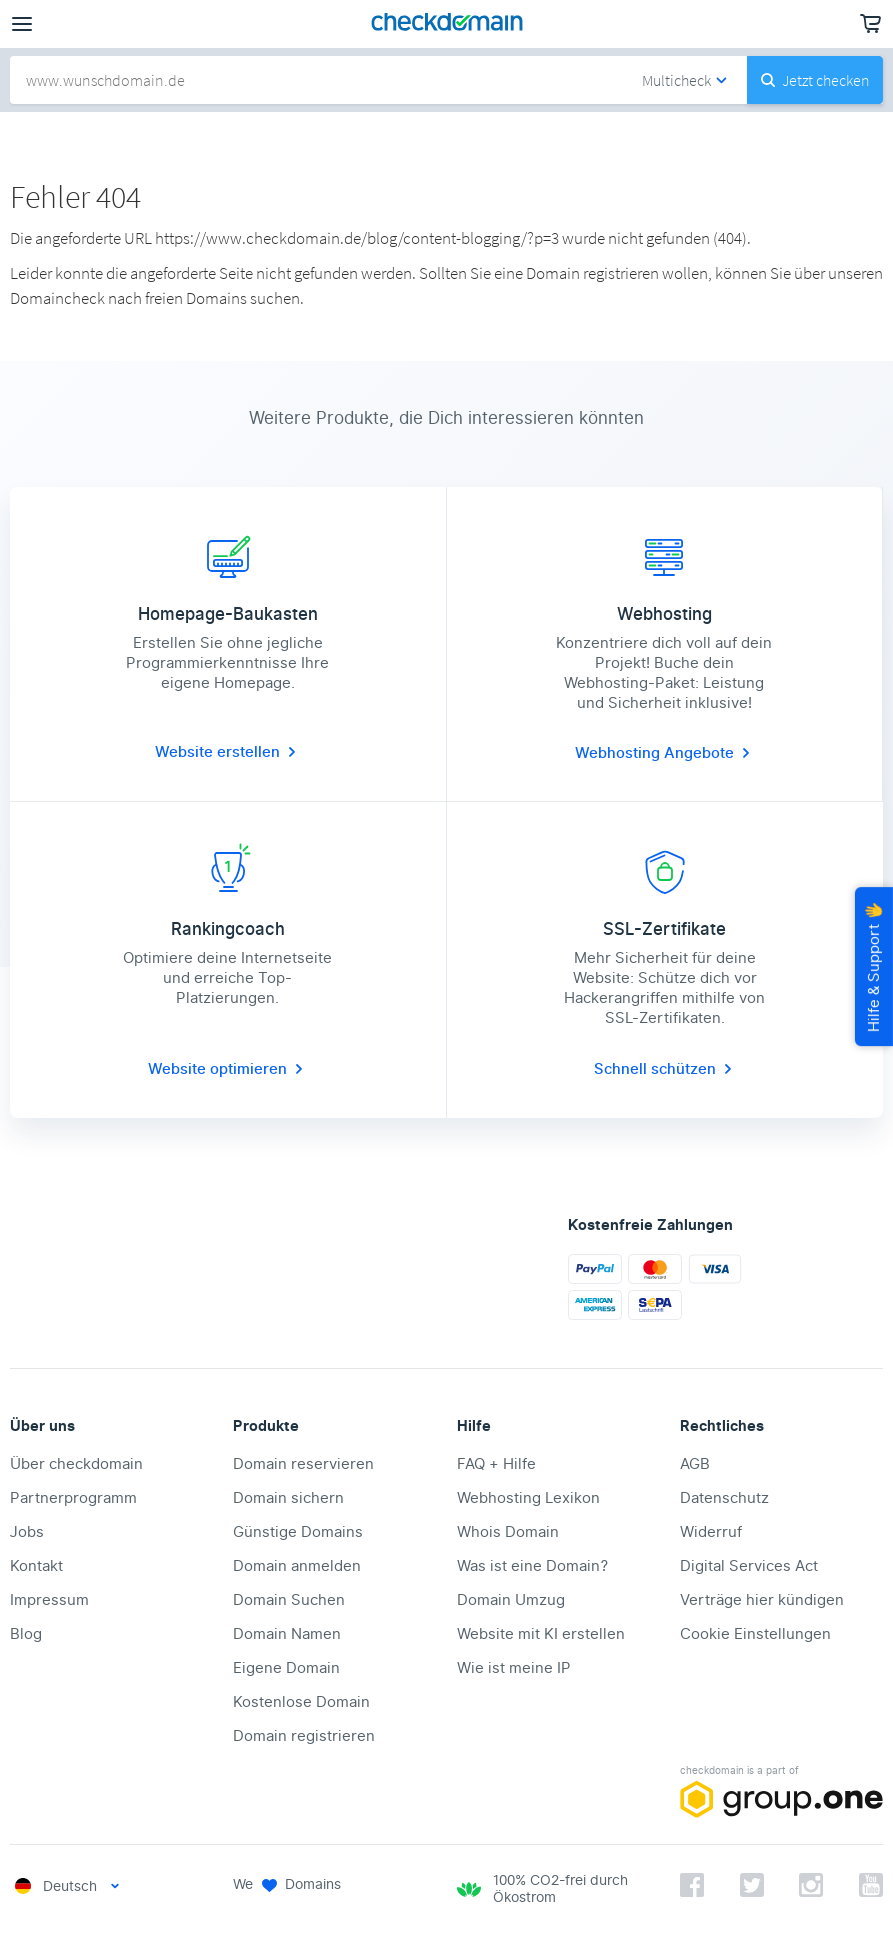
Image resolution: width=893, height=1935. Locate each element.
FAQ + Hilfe (496, 1464)
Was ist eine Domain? (532, 1566)
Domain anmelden (297, 1566)
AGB (695, 1464)
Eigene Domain (286, 1668)
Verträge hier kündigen (762, 1600)
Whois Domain (508, 1532)
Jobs (27, 1532)
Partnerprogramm (73, 1498)
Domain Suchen (289, 1600)
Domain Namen (287, 1634)
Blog (26, 1634)
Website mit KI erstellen (541, 1634)
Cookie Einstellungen (755, 1634)
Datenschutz (724, 1498)
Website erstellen (227, 752)
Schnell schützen (665, 1069)
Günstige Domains (298, 1532)
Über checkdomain (76, 1464)
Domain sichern (288, 1498)
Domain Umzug (511, 1600)
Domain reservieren (303, 1464)
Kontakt (36, 1566)
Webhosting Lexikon (528, 1498)
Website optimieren (227, 1069)
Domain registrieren (304, 1736)
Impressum (49, 1600)
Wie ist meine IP (514, 1668)
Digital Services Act (749, 1566)
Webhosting (619, 753)
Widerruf (711, 1532)
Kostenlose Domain (301, 1702)
